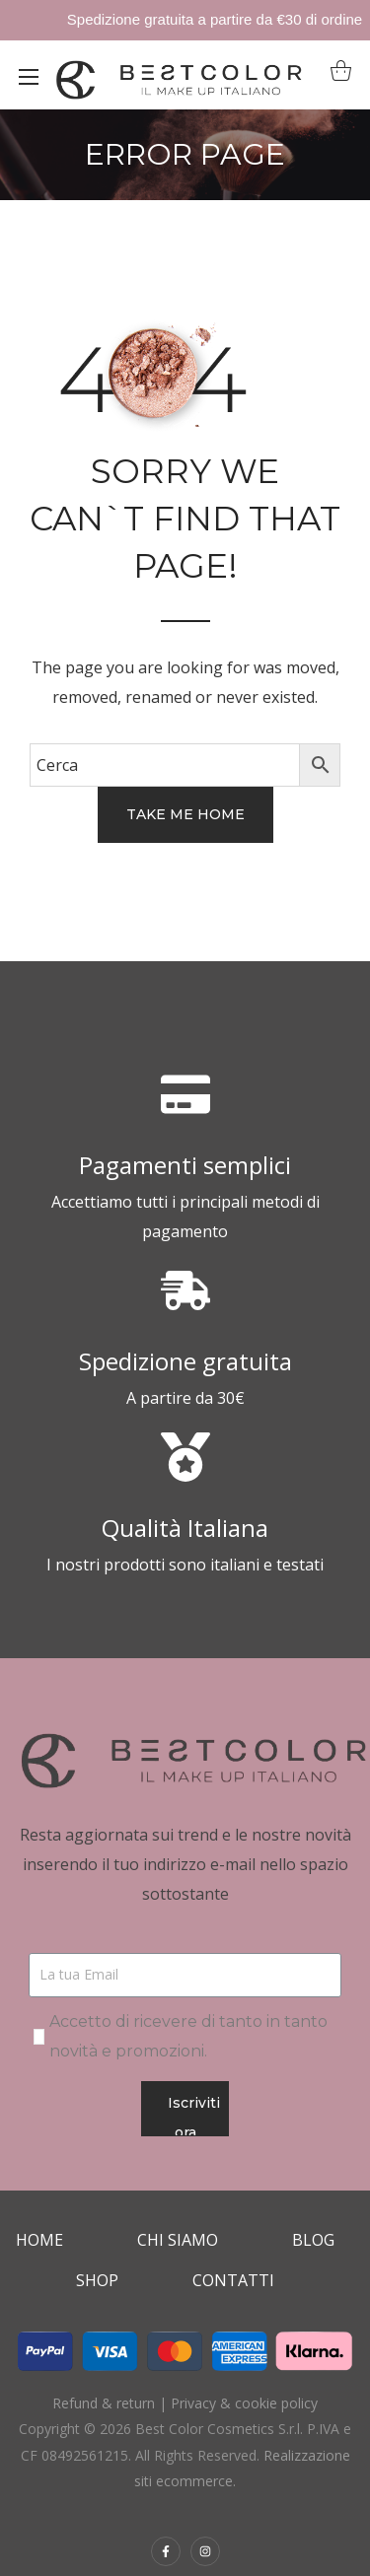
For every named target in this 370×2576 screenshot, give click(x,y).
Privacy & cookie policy (244, 2403)
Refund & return (103, 2403)
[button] (335, 74)
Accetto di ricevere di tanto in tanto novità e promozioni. (188, 2036)
